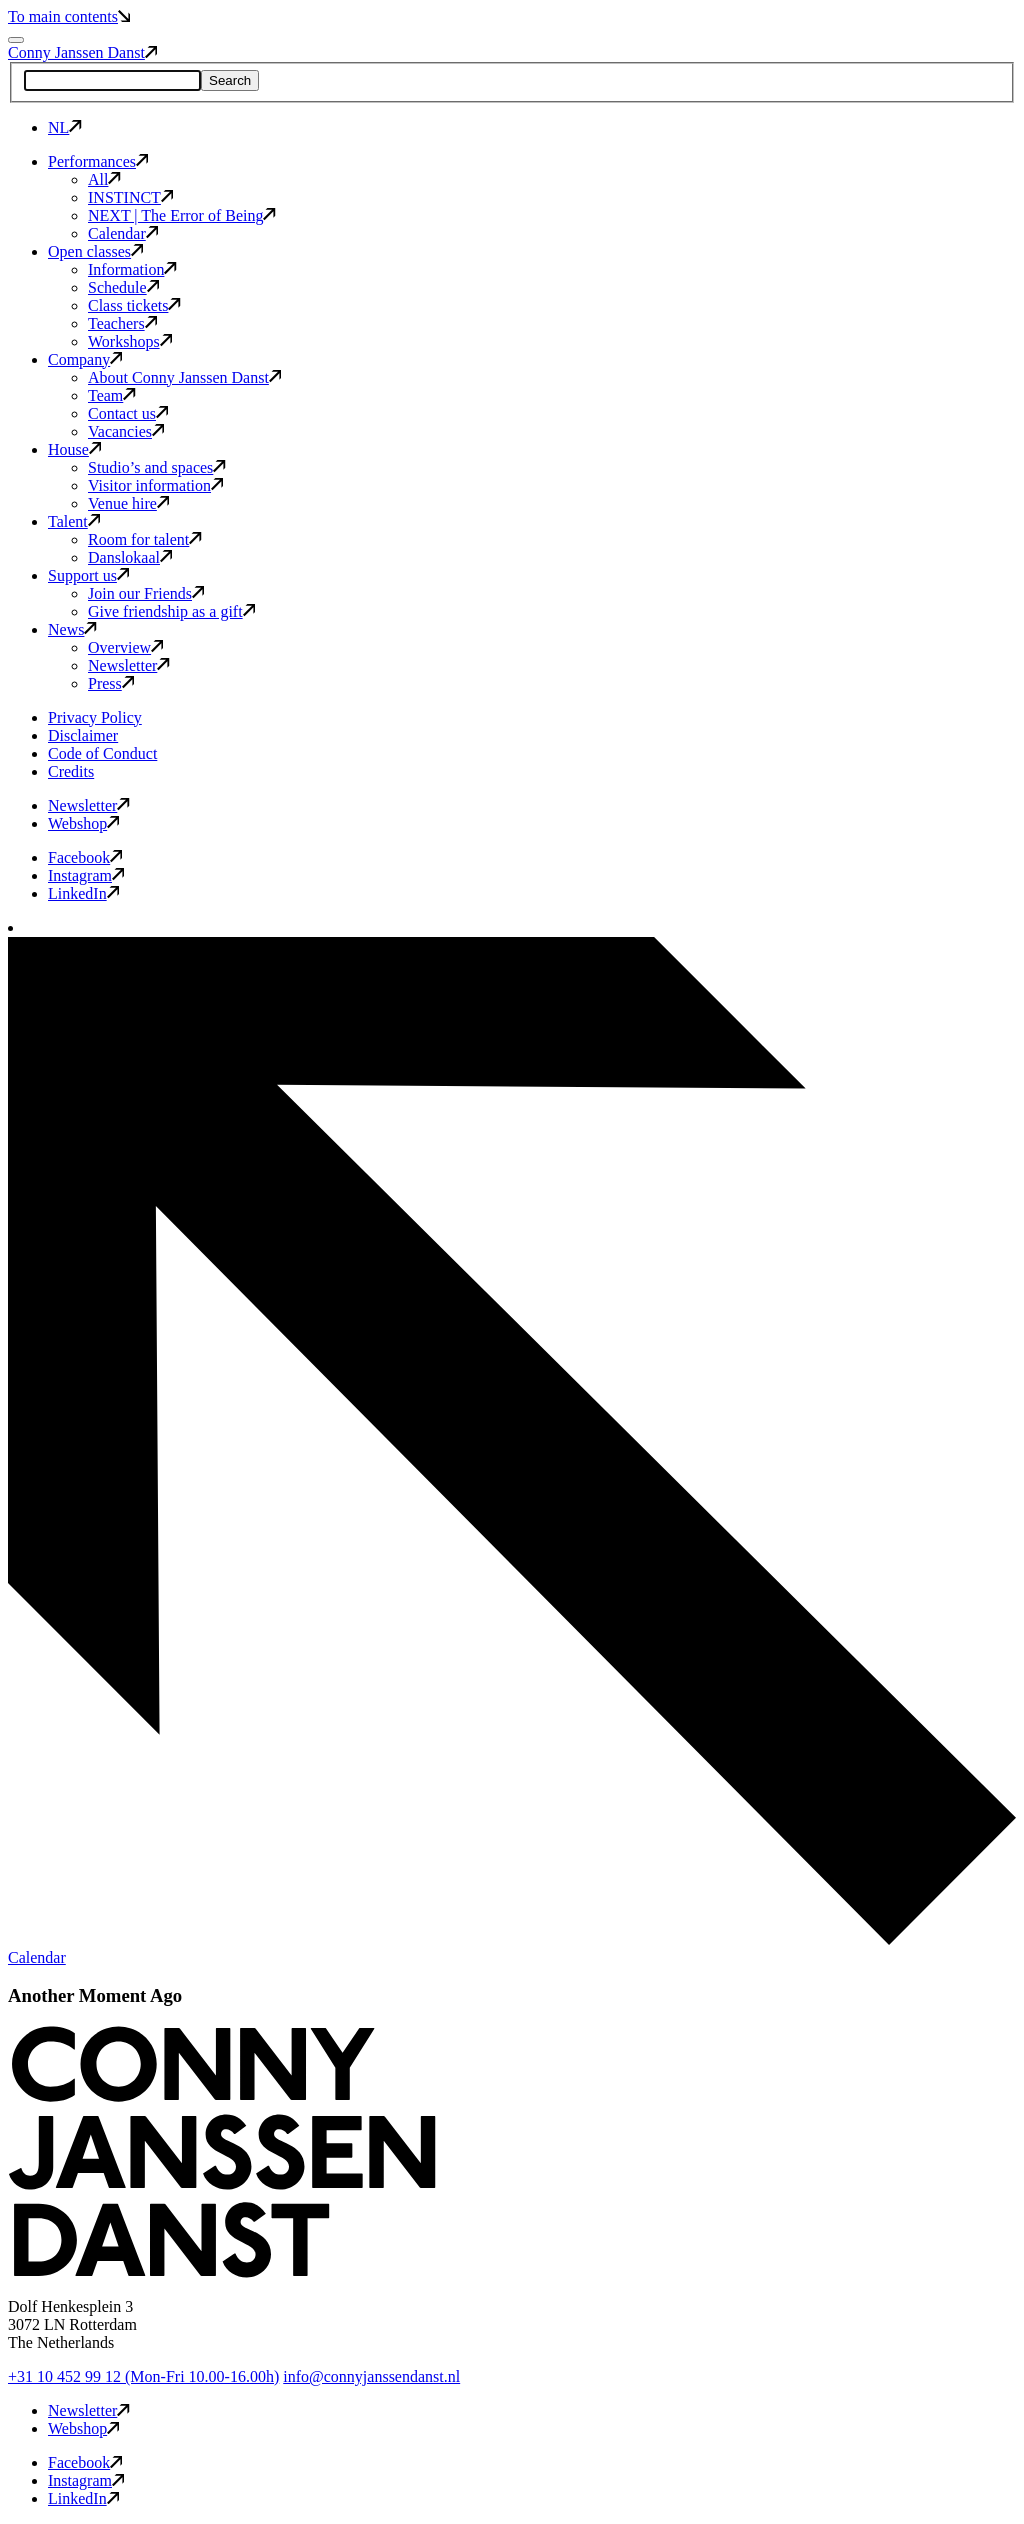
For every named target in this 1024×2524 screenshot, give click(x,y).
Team (112, 395)
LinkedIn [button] (83, 893)
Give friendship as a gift (171, 611)
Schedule (123, 287)
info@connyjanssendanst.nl (371, 2376)
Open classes (95, 251)
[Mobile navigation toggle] (16, 40)
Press (111, 683)
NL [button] (65, 127)
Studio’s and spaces (157, 467)
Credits (71, 771)
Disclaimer (83, 735)
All (104, 179)
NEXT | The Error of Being (182, 215)
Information (132, 269)
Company (85, 359)
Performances (98, 161)
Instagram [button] (86, 875)
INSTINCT (130, 197)
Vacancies (126, 431)
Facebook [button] (85, 857)
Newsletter (129, 665)
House (74, 449)
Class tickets (134, 305)
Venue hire (128, 503)
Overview (125, 647)
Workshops (130, 341)
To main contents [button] (69, 16)
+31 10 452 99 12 (143, 2376)
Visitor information (155, 485)
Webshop (83, 823)
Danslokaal (130, 557)
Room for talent (145, 539)
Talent (74, 521)
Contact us (128, 413)
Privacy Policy (95, 717)
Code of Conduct (102, 753)
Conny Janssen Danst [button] (82, 52)
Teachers (122, 323)
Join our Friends (146, 593)
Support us (88, 575)
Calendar (123, 233)
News (72, 629)
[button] (222, 2272)
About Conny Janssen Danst (184, 377)
